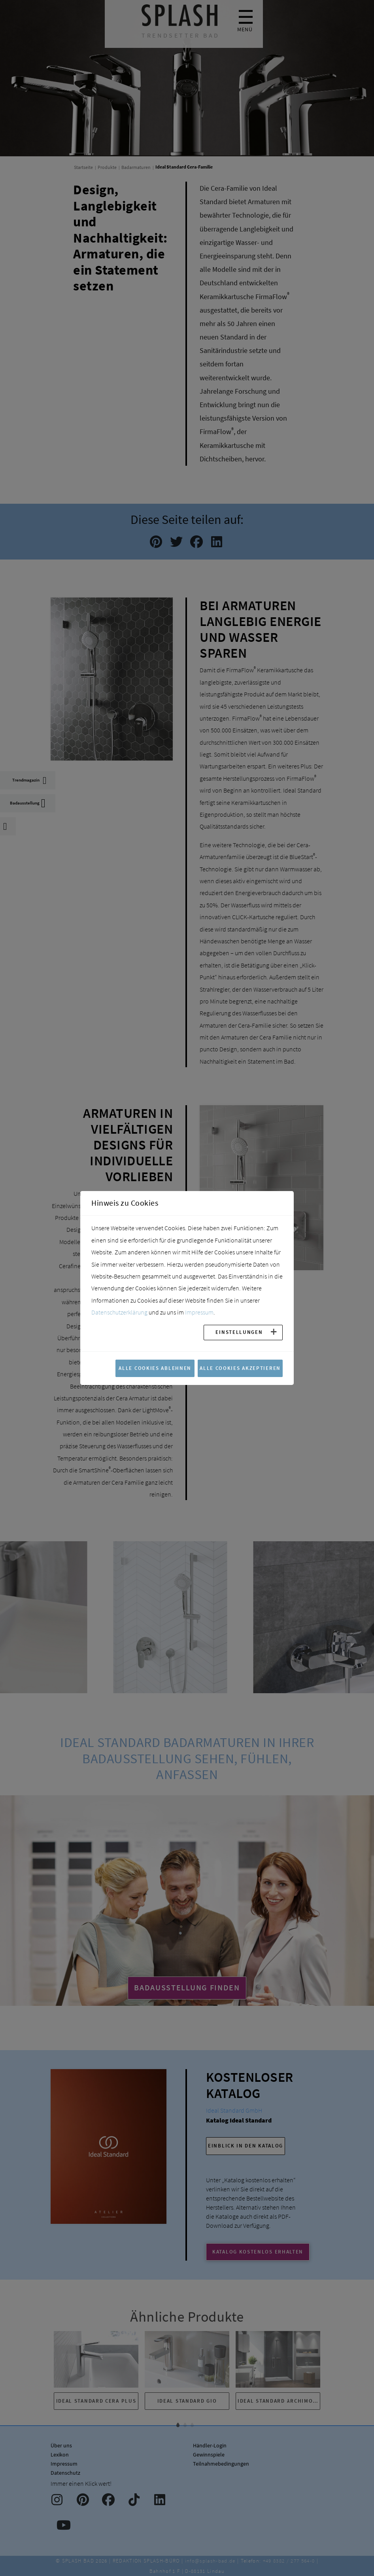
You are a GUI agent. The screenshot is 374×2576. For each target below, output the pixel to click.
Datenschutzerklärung (119, 1312)
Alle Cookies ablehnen (155, 1368)
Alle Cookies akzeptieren (240, 1368)
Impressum (199, 1312)
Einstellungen (239, 1332)
